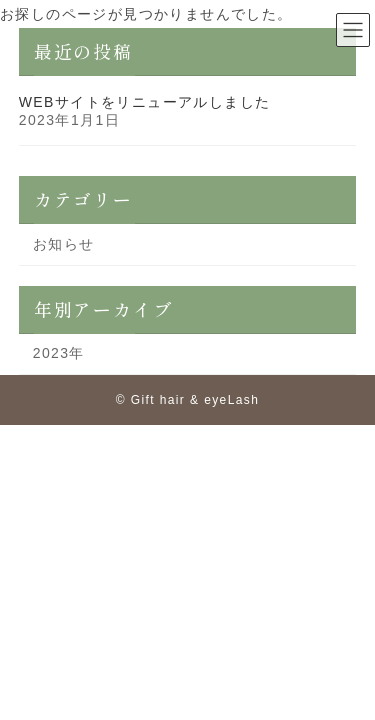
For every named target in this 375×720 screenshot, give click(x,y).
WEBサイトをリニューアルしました (145, 102)
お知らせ (64, 244)
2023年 (59, 353)
